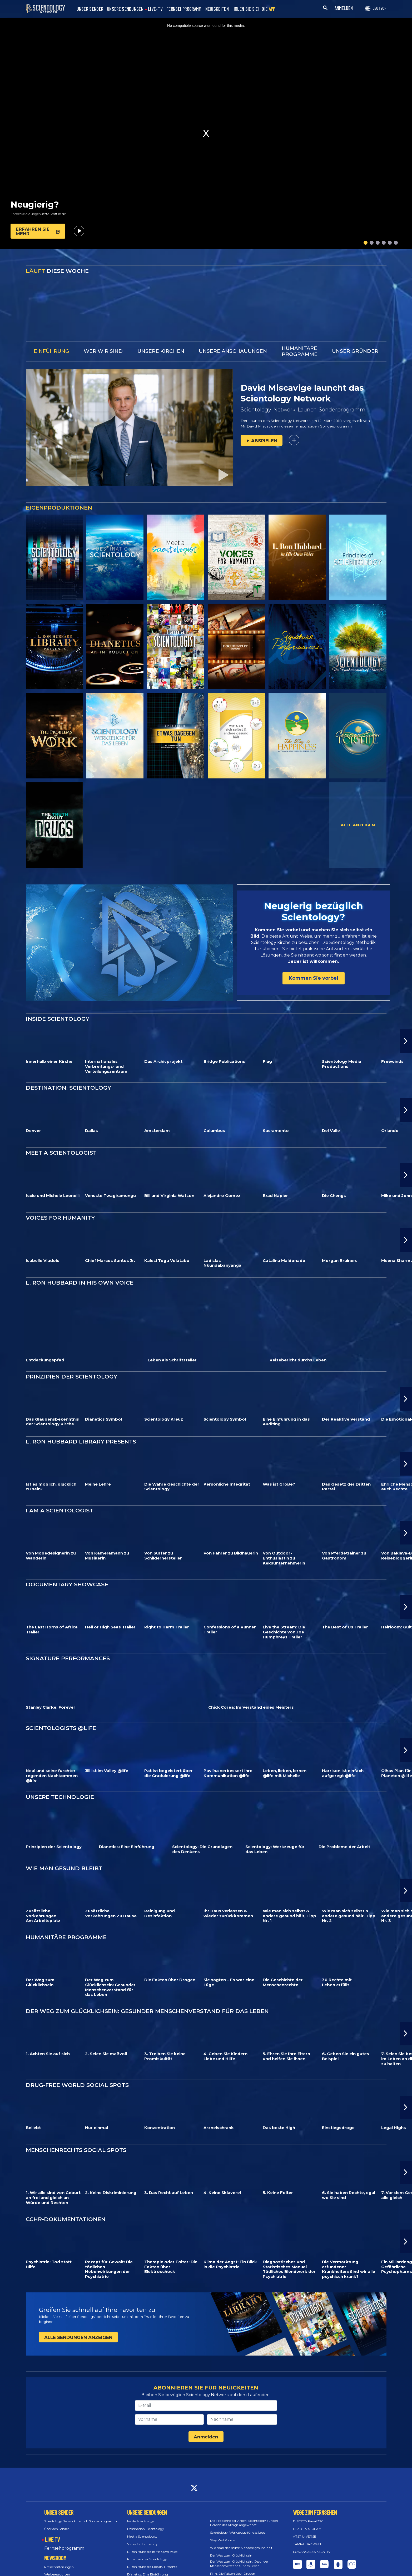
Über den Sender (56, 2508)
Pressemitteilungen (59, 2546)
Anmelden (206, 2416)
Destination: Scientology (145, 2508)
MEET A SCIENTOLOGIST (61, 1132)
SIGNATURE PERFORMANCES (68, 1638)
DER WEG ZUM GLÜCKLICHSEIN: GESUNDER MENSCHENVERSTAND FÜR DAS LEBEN (147, 1991)
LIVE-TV (155, 9)
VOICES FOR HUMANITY (60, 1197)
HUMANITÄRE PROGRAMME (66, 1917)
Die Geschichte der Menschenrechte (237, 2568)
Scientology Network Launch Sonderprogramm (80, 2501)
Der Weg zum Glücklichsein (231, 2535)
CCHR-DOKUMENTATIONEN (66, 2198)
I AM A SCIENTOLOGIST (59, 1490)
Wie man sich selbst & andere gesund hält (241, 2527)
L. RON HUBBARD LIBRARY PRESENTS (81, 1421)
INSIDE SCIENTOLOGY (57, 998)
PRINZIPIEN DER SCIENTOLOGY (71, 1356)
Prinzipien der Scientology (147, 2539)
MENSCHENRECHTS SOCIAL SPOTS (76, 2129)
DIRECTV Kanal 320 (308, 2501)
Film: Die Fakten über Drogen (232, 2553)
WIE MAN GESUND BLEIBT (64, 1847)
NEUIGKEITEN (217, 9)
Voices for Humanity (142, 2524)
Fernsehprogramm (64, 2527)
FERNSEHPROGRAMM (184, 9)
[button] (366, 243)
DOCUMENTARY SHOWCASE (67, 1564)
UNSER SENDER (90, 9)
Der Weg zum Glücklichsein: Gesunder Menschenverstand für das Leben (239, 2543)
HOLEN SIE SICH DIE (253, 9)
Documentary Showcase (146, 2569)
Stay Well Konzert (223, 2520)
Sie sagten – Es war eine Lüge (232, 2561)
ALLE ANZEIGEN (358, 824)
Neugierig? (35, 204)
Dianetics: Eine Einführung (147, 2554)
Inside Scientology (140, 2501)
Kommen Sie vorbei (313, 968)
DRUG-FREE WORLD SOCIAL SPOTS (77, 2064)
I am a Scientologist (142, 2562)
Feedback (305, 2563)
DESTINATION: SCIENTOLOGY (68, 1067)
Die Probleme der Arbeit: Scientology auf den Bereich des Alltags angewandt (244, 2502)
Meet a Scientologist (142, 2516)
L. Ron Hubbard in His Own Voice (152, 2531)
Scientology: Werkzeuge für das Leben (238, 2512)
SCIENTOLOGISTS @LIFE (61, 1707)
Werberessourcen (57, 2554)
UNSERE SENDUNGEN (125, 9)
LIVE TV (52, 2519)
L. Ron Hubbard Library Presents (152, 2546)
